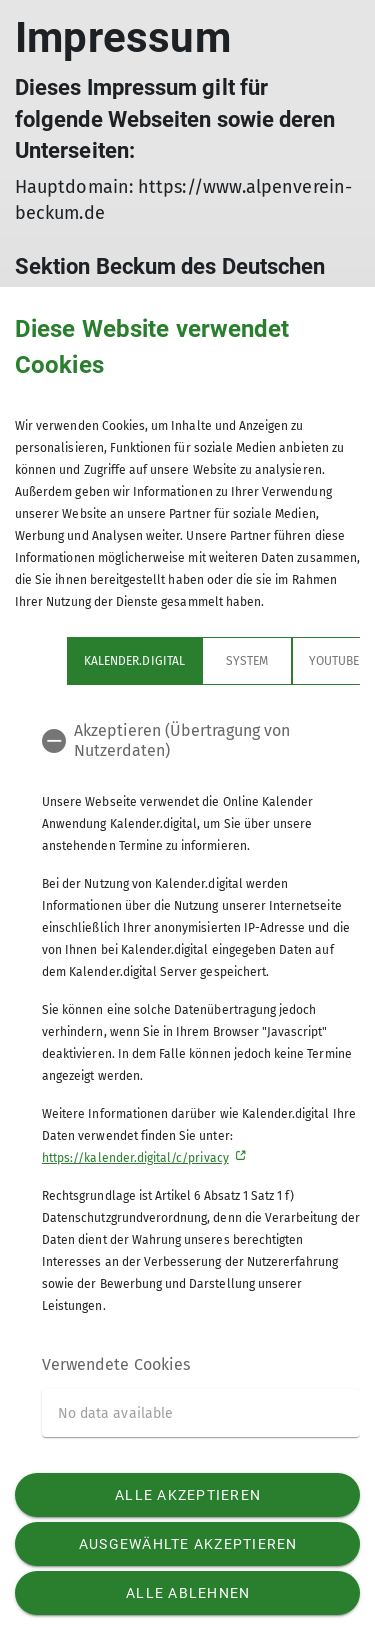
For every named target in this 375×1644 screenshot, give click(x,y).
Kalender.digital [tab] (134, 661)
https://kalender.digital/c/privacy (135, 1158)
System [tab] (247, 661)
